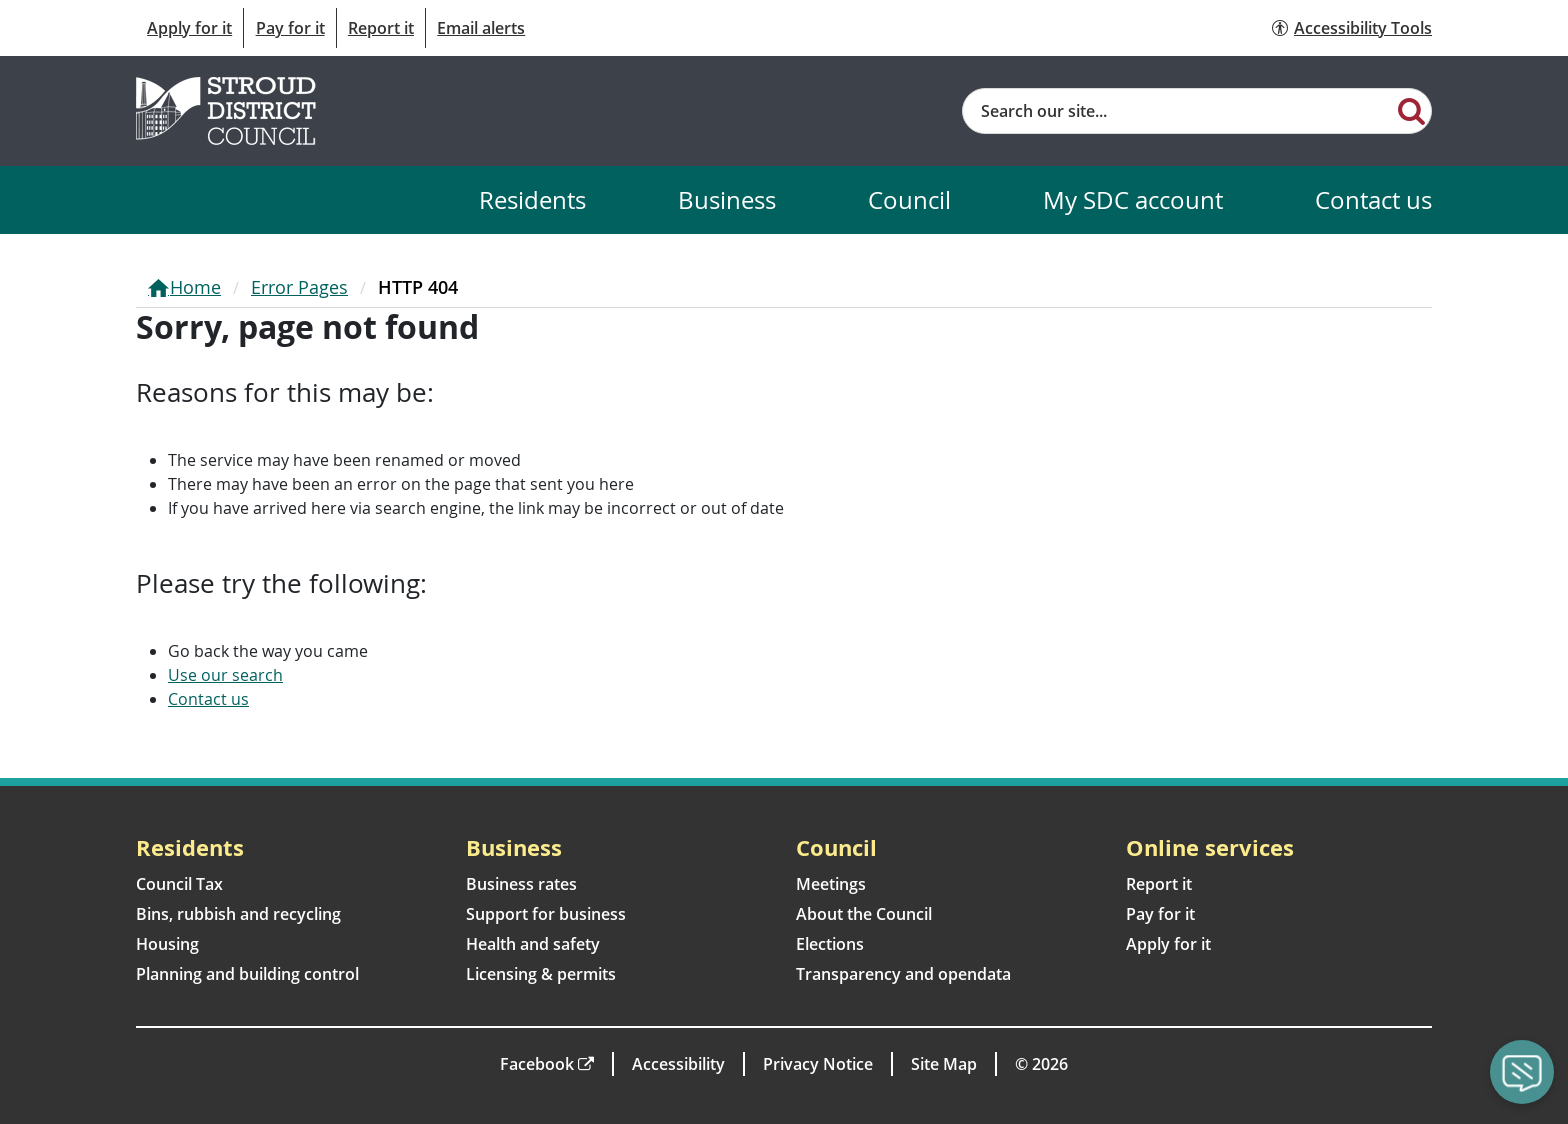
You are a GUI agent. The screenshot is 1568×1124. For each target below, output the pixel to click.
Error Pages (299, 287)
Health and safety (533, 944)
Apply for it (189, 28)
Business (727, 199)
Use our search (225, 675)
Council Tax (179, 884)
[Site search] (1177, 111)
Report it (381, 28)
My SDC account (1133, 199)
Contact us (1373, 199)
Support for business (546, 914)
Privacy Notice (818, 1064)
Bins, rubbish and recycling (238, 914)
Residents (532, 199)
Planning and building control (247, 974)
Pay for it (290, 28)
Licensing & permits (541, 974)
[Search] (1411, 110)
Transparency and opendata (903, 974)
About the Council (864, 914)
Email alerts (481, 28)
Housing (167, 944)
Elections (830, 944)
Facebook (537, 1064)
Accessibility (678, 1064)
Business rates (521, 884)
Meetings (831, 884)
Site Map (944, 1064)
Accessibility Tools (1363, 28)
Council (909, 199)
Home (195, 287)
